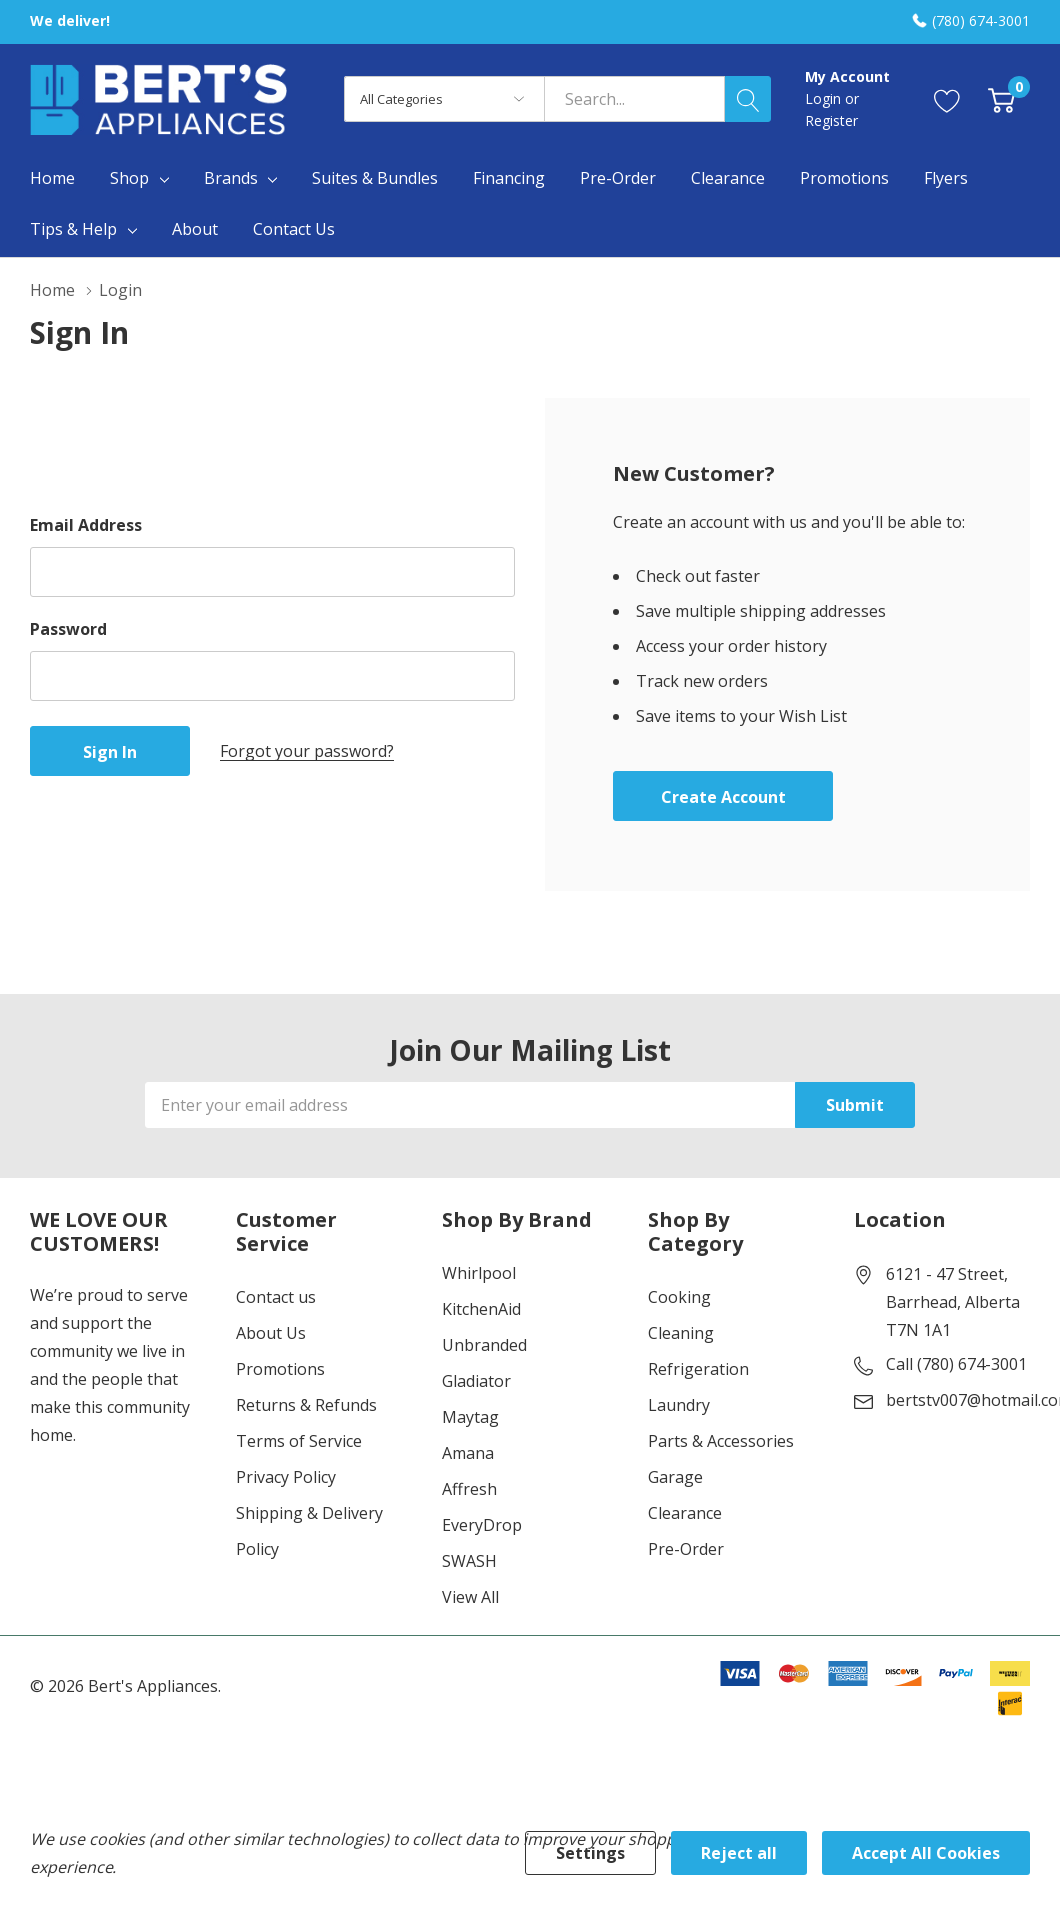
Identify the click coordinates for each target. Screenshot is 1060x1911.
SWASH (469, 1561)
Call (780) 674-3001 (956, 1364)
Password (68, 629)
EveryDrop (482, 1525)
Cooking (679, 1297)
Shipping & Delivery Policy (309, 1531)
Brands (231, 178)
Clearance (685, 1513)
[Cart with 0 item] (1001, 99)
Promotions (280, 1369)
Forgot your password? (307, 751)
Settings (590, 1853)
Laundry (679, 1405)
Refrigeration (698, 1369)
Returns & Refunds (306, 1405)
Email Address (86, 525)
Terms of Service (299, 1441)
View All (470, 1597)
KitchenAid (481, 1309)
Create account (723, 797)
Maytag (470, 1417)
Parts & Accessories (721, 1441)
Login (825, 98)
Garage (675, 1477)
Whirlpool (479, 1273)
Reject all (739, 1853)
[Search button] (748, 99)
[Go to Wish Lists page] (947, 99)
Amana (468, 1453)
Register (831, 120)
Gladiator (476, 1381)
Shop (129, 178)
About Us (271, 1333)
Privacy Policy (286, 1477)
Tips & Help (73, 229)
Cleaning (681, 1333)
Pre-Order (686, 1549)
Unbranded (484, 1345)
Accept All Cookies (926, 1853)
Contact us (276, 1297)
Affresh (469, 1489)
